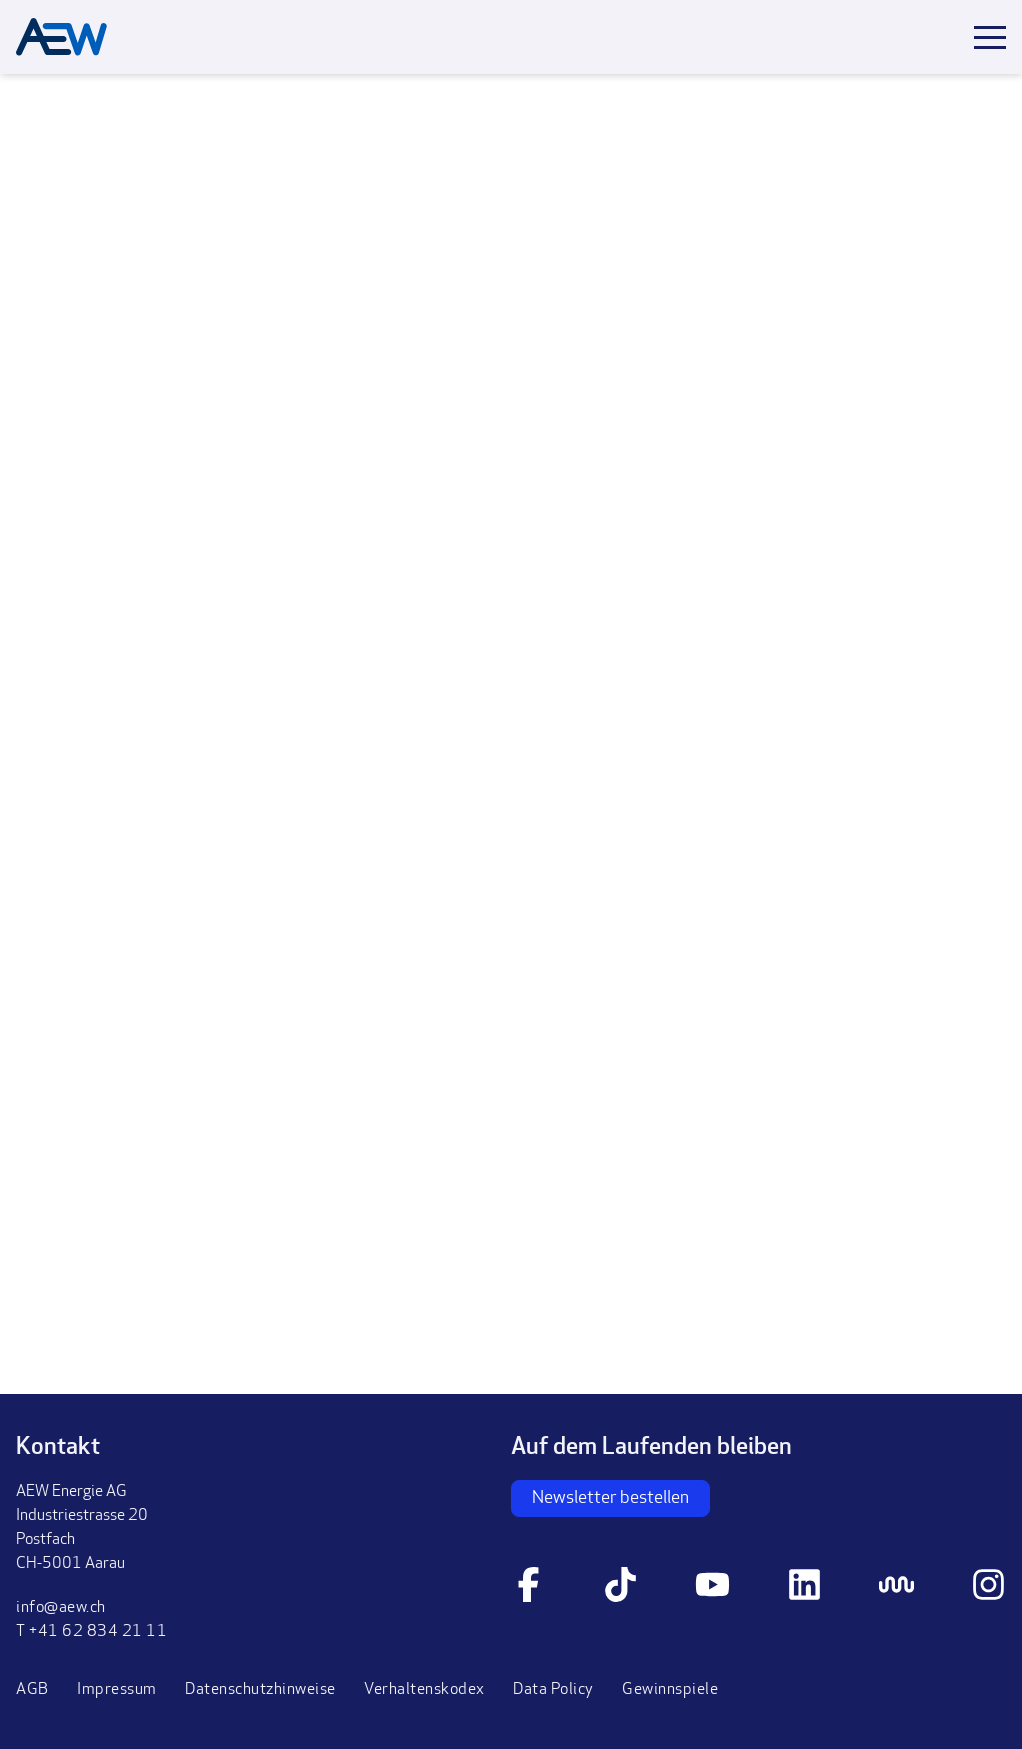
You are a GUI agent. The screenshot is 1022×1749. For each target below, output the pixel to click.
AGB (32, 1690)
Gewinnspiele (670, 1690)
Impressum (117, 1690)
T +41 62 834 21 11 (91, 1632)
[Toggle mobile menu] (990, 37)
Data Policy (553, 1690)
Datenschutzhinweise (260, 1690)
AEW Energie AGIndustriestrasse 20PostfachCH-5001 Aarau (82, 1528)
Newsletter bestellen (610, 1498)
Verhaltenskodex (424, 1690)
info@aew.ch (61, 1608)
